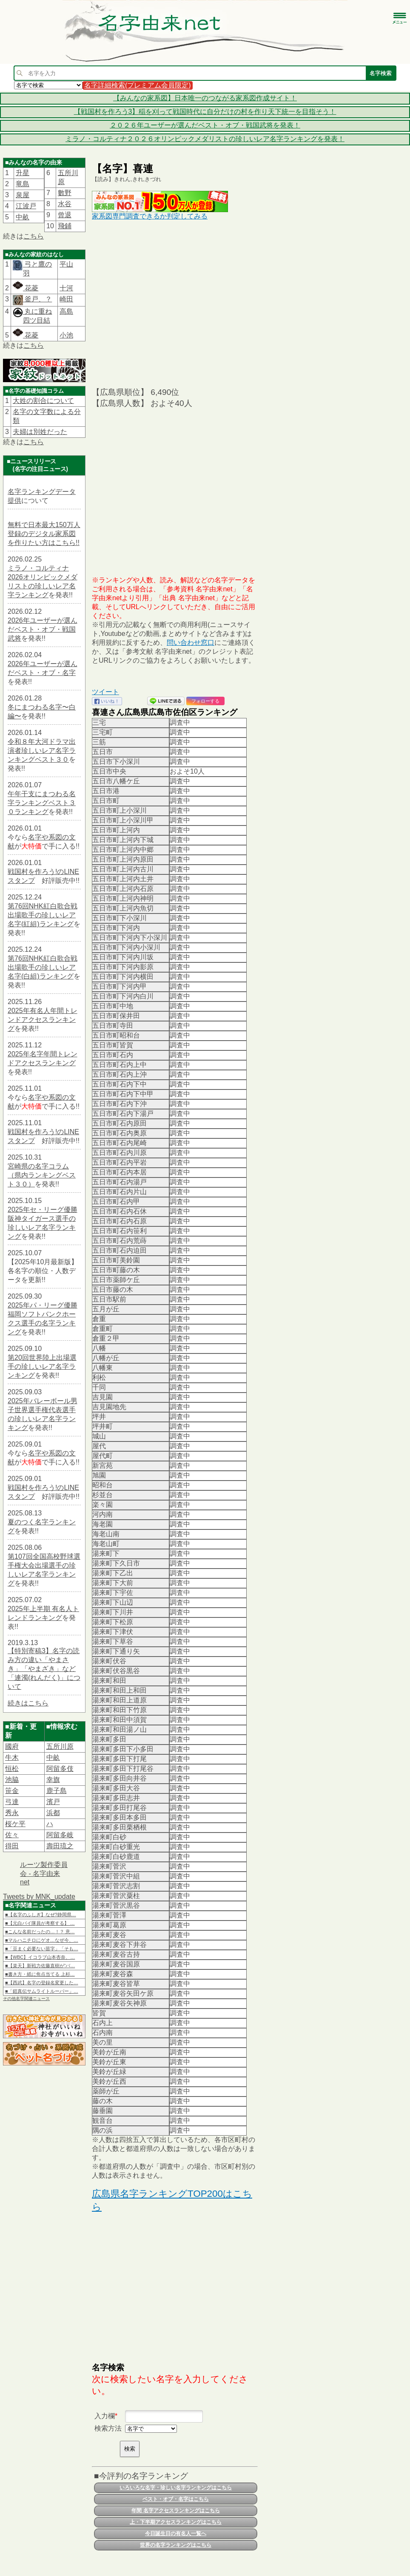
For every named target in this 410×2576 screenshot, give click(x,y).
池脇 (12, 1779)
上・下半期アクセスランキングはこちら (176, 2522)
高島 (66, 311)
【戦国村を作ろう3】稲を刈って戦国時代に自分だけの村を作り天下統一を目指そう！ (205, 111)
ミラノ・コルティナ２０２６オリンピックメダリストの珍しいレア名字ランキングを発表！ (205, 138)
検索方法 (108, 2428)
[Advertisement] (175, 303)
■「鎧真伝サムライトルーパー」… (41, 1991)
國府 (12, 1746)
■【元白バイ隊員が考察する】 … (40, 1923)
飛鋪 (64, 226)
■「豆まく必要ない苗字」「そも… (41, 1948)
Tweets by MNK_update (39, 1896)
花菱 (25, 288)
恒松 (12, 1768)
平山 (66, 264)
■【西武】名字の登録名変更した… (41, 1982)
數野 (64, 192)
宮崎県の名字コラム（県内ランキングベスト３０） (42, 1175)
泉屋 (22, 195)
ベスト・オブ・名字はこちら (175, 2499)
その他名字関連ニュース (26, 1998)
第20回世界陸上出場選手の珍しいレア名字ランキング (42, 1366)
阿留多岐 (60, 1834)
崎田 (66, 299)
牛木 (12, 1757)
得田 (12, 1846)
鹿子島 (56, 1790)
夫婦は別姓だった (40, 431)
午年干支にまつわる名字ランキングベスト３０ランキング (42, 802)
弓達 (12, 1801)
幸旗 (53, 1779)
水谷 (64, 203)
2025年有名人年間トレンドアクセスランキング (42, 1019)
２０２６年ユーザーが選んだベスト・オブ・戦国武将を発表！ (205, 125)
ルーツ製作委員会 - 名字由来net (44, 1873)
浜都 (53, 1812)
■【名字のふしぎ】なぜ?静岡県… (40, 1914)
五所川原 (60, 1746)
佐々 (12, 1834)
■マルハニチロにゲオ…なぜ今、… (41, 1940)
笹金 (12, 1790)
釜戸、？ (37, 299)
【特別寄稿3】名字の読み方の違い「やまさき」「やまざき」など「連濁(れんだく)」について (44, 1668)
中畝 (22, 217)
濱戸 (53, 1801)
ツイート (105, 691)
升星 (22, 172)
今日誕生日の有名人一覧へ (175, 2533)
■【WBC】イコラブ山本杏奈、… (40, 1957)
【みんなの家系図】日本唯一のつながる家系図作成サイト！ (205, 98)
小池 (66, 335)
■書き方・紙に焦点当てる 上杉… (40, 1974)
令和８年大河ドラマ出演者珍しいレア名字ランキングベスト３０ (42, 750)
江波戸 (26, 206)
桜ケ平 (15, 1823)
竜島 (22, 183)
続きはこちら (28, 1703)
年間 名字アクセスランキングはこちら (175, 2511)
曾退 (64, 214)
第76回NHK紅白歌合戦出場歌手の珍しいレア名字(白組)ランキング (42, 967)
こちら (33, 236)
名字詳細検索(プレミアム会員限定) (137, 85)
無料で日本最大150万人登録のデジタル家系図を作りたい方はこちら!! (44, 533)
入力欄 (104, 2416)
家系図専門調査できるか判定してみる (150, 216)
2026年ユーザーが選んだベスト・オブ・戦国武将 (42, 629)
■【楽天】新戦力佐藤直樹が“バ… (40, 1965)
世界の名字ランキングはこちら (175, 2545)
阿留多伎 (60, 1768)
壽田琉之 (60, 1846)
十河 (66, 288)
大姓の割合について (43, 400)
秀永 (12, 1812)
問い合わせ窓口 (190, 642)
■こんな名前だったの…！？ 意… (40, 1931)
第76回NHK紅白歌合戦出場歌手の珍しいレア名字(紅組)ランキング (42, 915)
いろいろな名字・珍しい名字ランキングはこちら (176, 2488)
